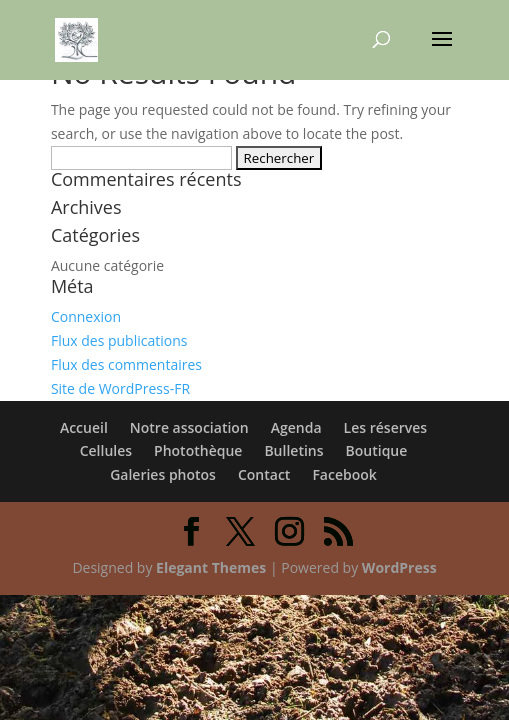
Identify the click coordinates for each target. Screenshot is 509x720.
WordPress (399, 567)
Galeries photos (163, 474)
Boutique (377, 450)
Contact (264, 474)
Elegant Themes (211, 567)
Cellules (106, 450)
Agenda (296, 427)
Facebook (344, 474)
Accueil (84, 427)
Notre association (189, 427)
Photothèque (198, 450)
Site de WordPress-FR (120, 388)
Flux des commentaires (126, 364)
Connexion (86, 316)
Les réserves (386, 427)
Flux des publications (119, 340)
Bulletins (293, 450)
